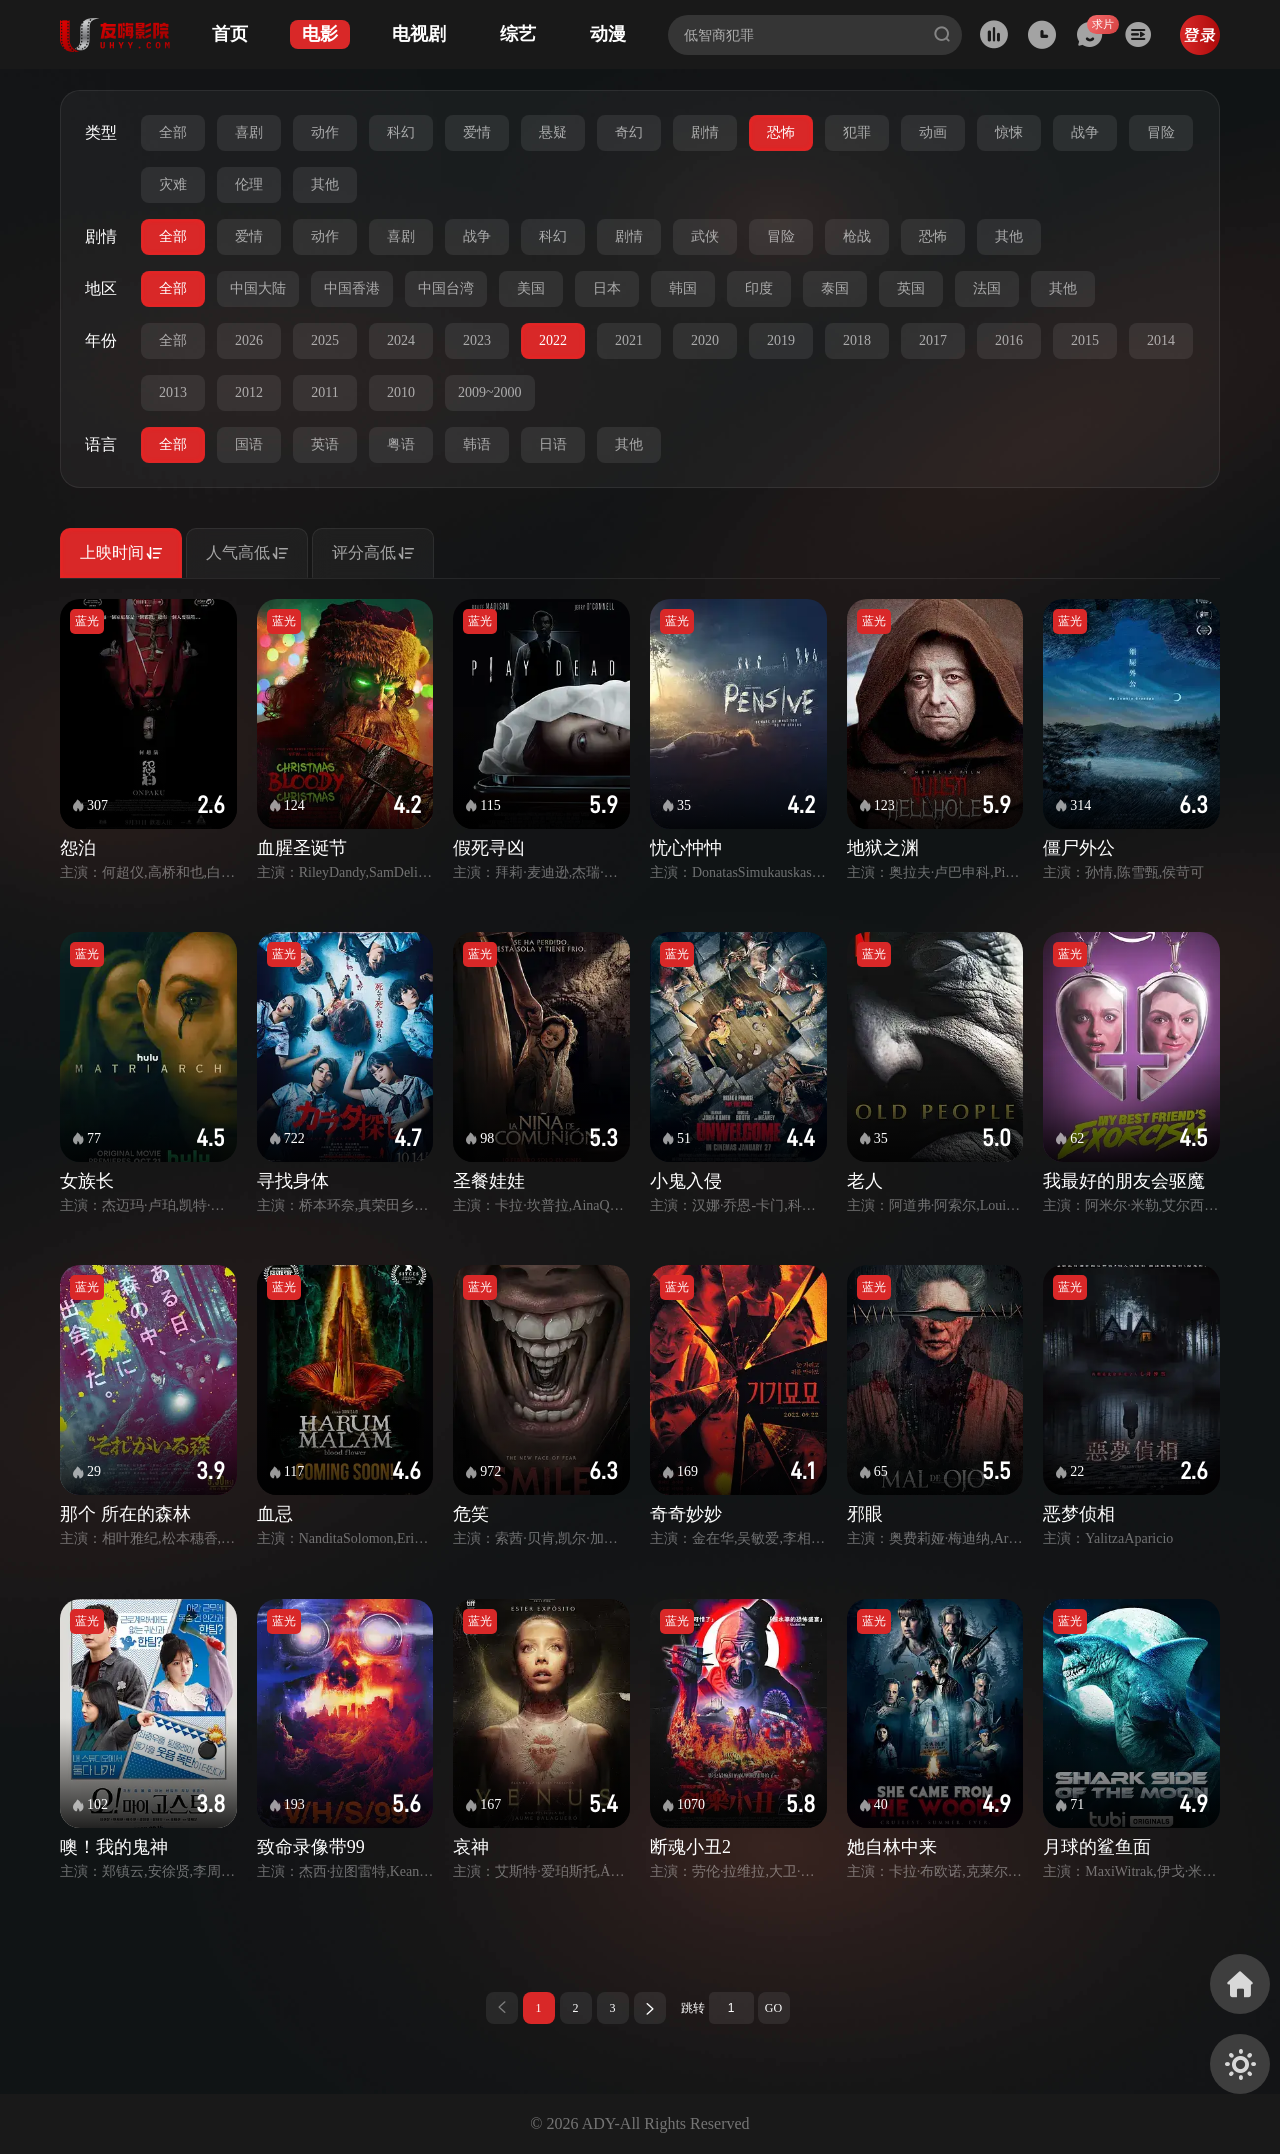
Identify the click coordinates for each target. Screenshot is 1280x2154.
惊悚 (1009, 132)
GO (773, 2008)
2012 (249, 392)
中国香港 (352, 288)
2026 (249, 340)
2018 (857, 340)
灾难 (173, 184)
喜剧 (249, 132)
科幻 (401, 132)
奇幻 (629, 132)
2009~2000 (490, 392)
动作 (325, 132)
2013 (173, 392)
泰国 (835, 288)
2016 (1009, 340)
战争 (1085, 132)
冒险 (1161, 132)
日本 (607, 288)
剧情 (705, 132)
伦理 (249, 184)
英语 (325, 444)
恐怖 (781, 132)
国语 (249, 444)
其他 (325, 184)
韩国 (683, 288)
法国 (987, 288)
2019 (781, 340)
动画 (933, 132)
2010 (401, 392)
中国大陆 (258, 288)
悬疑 (553, 132)
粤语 (401, 444)
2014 (1161, 340)
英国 (911, 288)
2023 (477, 340)
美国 (531, 288)
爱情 (477, 132)
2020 (705, 340)
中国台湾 (446, 288)
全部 (173, 132)
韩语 (477, 444)
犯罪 (857, 132)
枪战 (857, 236)
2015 (1085, 340)
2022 (553, 340)
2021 (629, 340)
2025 (325, 340)
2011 (324, 392)
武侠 (705, 236)
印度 (759, 288)
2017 (933, 340)
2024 (401, 340)
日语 (553, 444)
